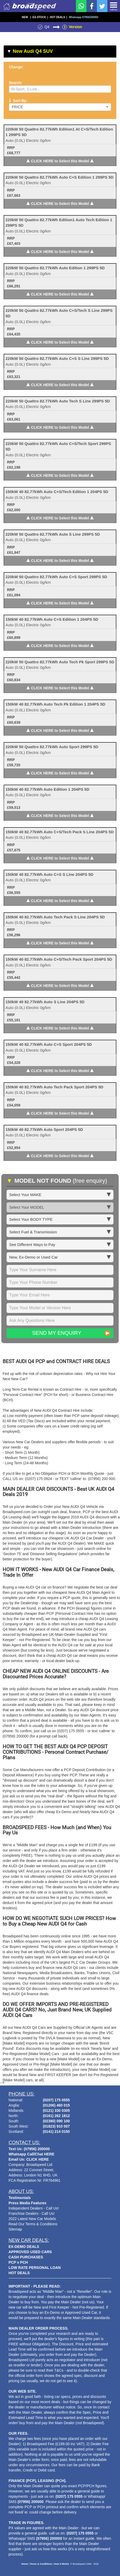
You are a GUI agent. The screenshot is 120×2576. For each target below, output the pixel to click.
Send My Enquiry (56, 1333)
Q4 (47, 27)
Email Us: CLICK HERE (29, 2159)
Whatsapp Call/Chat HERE (31, 2154)
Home (24, 2564)
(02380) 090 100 (56, 2121)
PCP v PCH (18, 2262)
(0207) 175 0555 (56, 2100)
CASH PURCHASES (26, 2257)
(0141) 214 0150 (56, 2131)
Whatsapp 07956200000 (83, 17)
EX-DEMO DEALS (24, 2246)
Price (60, 107)
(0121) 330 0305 (56, 2110)
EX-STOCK (40, 17)
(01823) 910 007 (56, 2126)
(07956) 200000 (31, 2502)
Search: (15, 83)
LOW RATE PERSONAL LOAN (35, 2267)
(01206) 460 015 (56, 2105)
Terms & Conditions (41, 2564)
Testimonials (20, 2198)
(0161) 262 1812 (56, 2116)
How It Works (61, 2564)
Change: (16, 67)
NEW (26, 17)
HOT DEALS (58, 17)
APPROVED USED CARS (30, 2252)
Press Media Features (27, 2203)
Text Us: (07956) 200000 (29, 2149)
